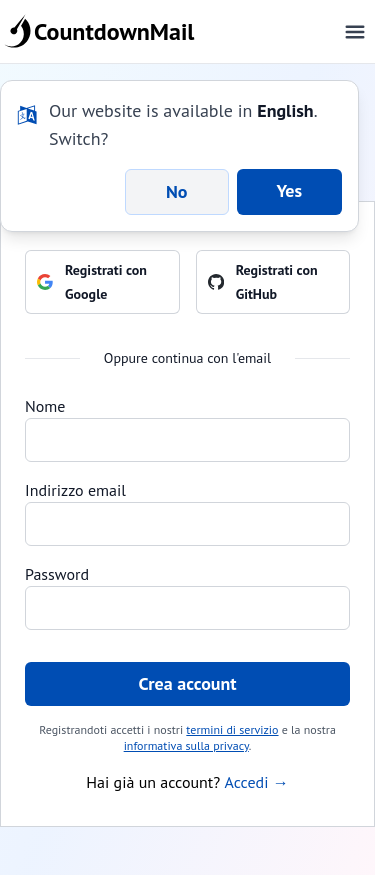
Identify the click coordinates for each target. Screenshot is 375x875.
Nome (45, 406)
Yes (290, 190)
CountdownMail (103, 32)
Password (57, 574)
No (177, 191)
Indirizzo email (75, 490)
